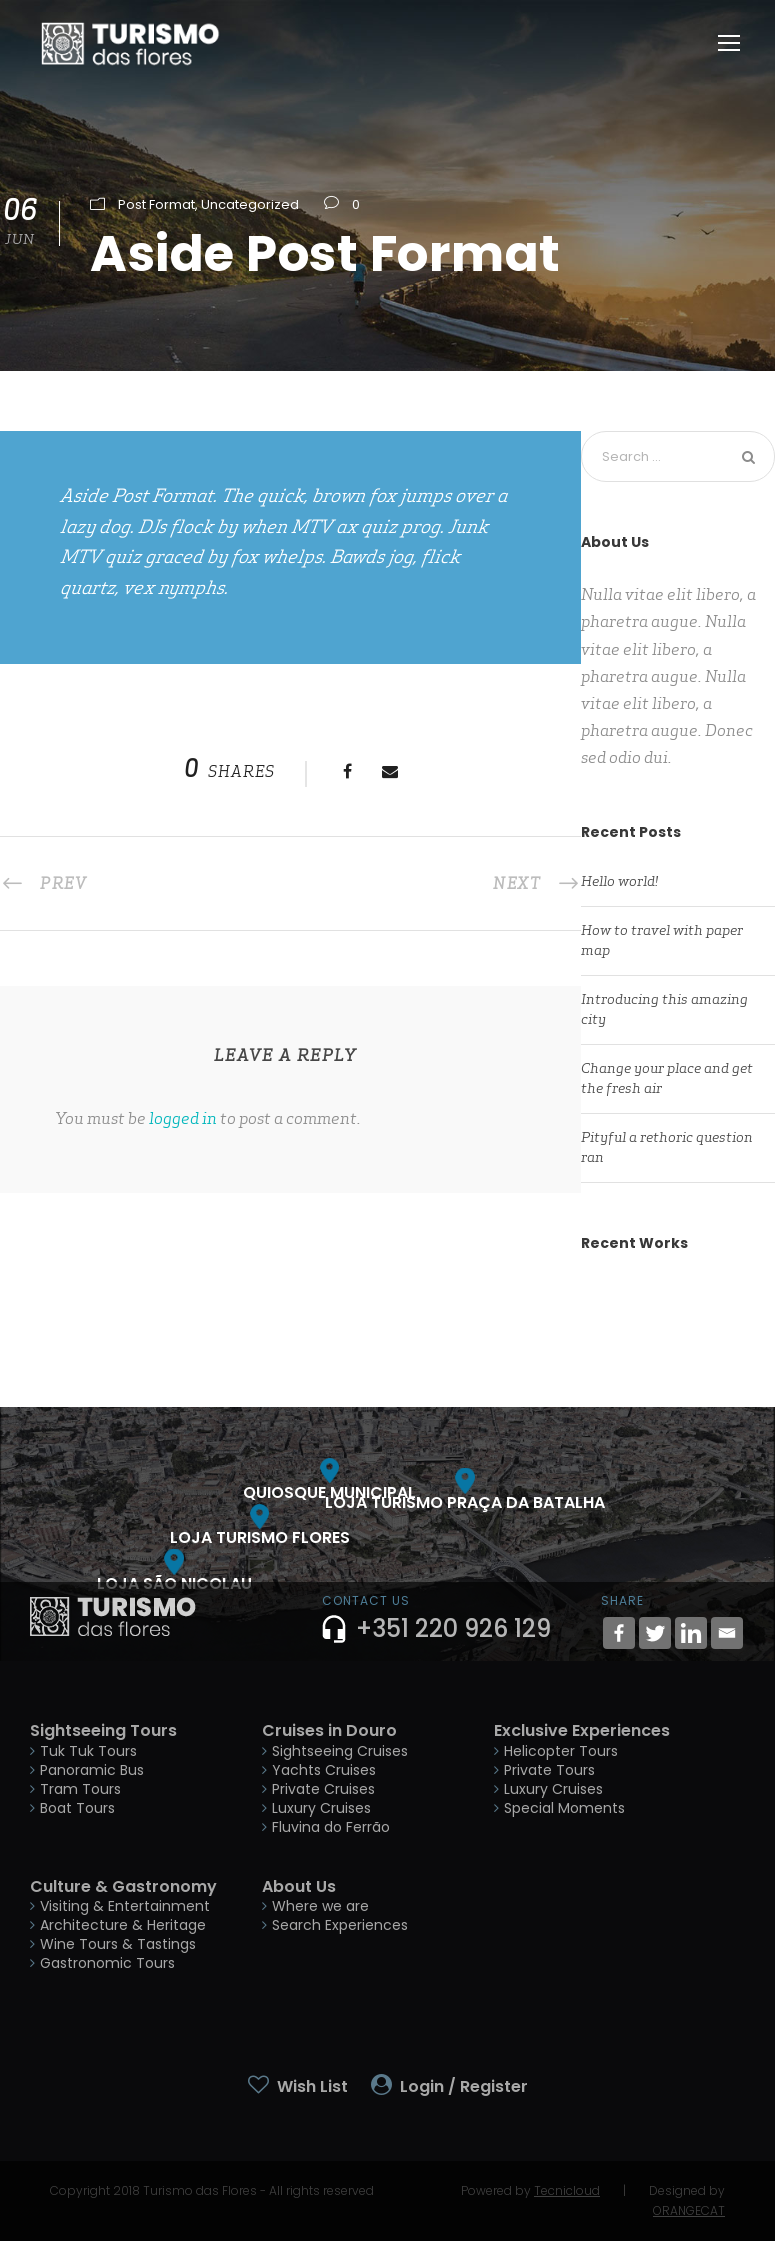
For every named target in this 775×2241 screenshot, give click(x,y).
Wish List (312, 2086)
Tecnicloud (567, 2190)
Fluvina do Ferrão (331, 1827)
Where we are (320, 1906)
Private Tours (549, 1770)
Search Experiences (340, 1925)
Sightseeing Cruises (340, 1751)
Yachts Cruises (324, 1770)
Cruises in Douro (329, 1730)
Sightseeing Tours (103, 1730)
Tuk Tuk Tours (88, 1751)
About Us (299, 1886)
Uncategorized (250, 204)
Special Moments (564, 1808)
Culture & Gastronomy (123, 1886)
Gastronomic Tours (107, 1963)
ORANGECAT (689, 2210)
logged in (183, 1118)
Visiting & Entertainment (125, 1906)
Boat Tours (77, 1808)
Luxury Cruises (321, 1808)
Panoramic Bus (92, 1770)
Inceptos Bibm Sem (678, 1345)
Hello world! (619, 881)
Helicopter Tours (561, 1751)
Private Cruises (323, 1789)
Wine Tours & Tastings (118, 1944)
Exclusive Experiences (582, 1730)
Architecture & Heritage (123, 1925)
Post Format (156, 204)
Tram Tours (80, 1789)
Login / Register (464, 2086)
